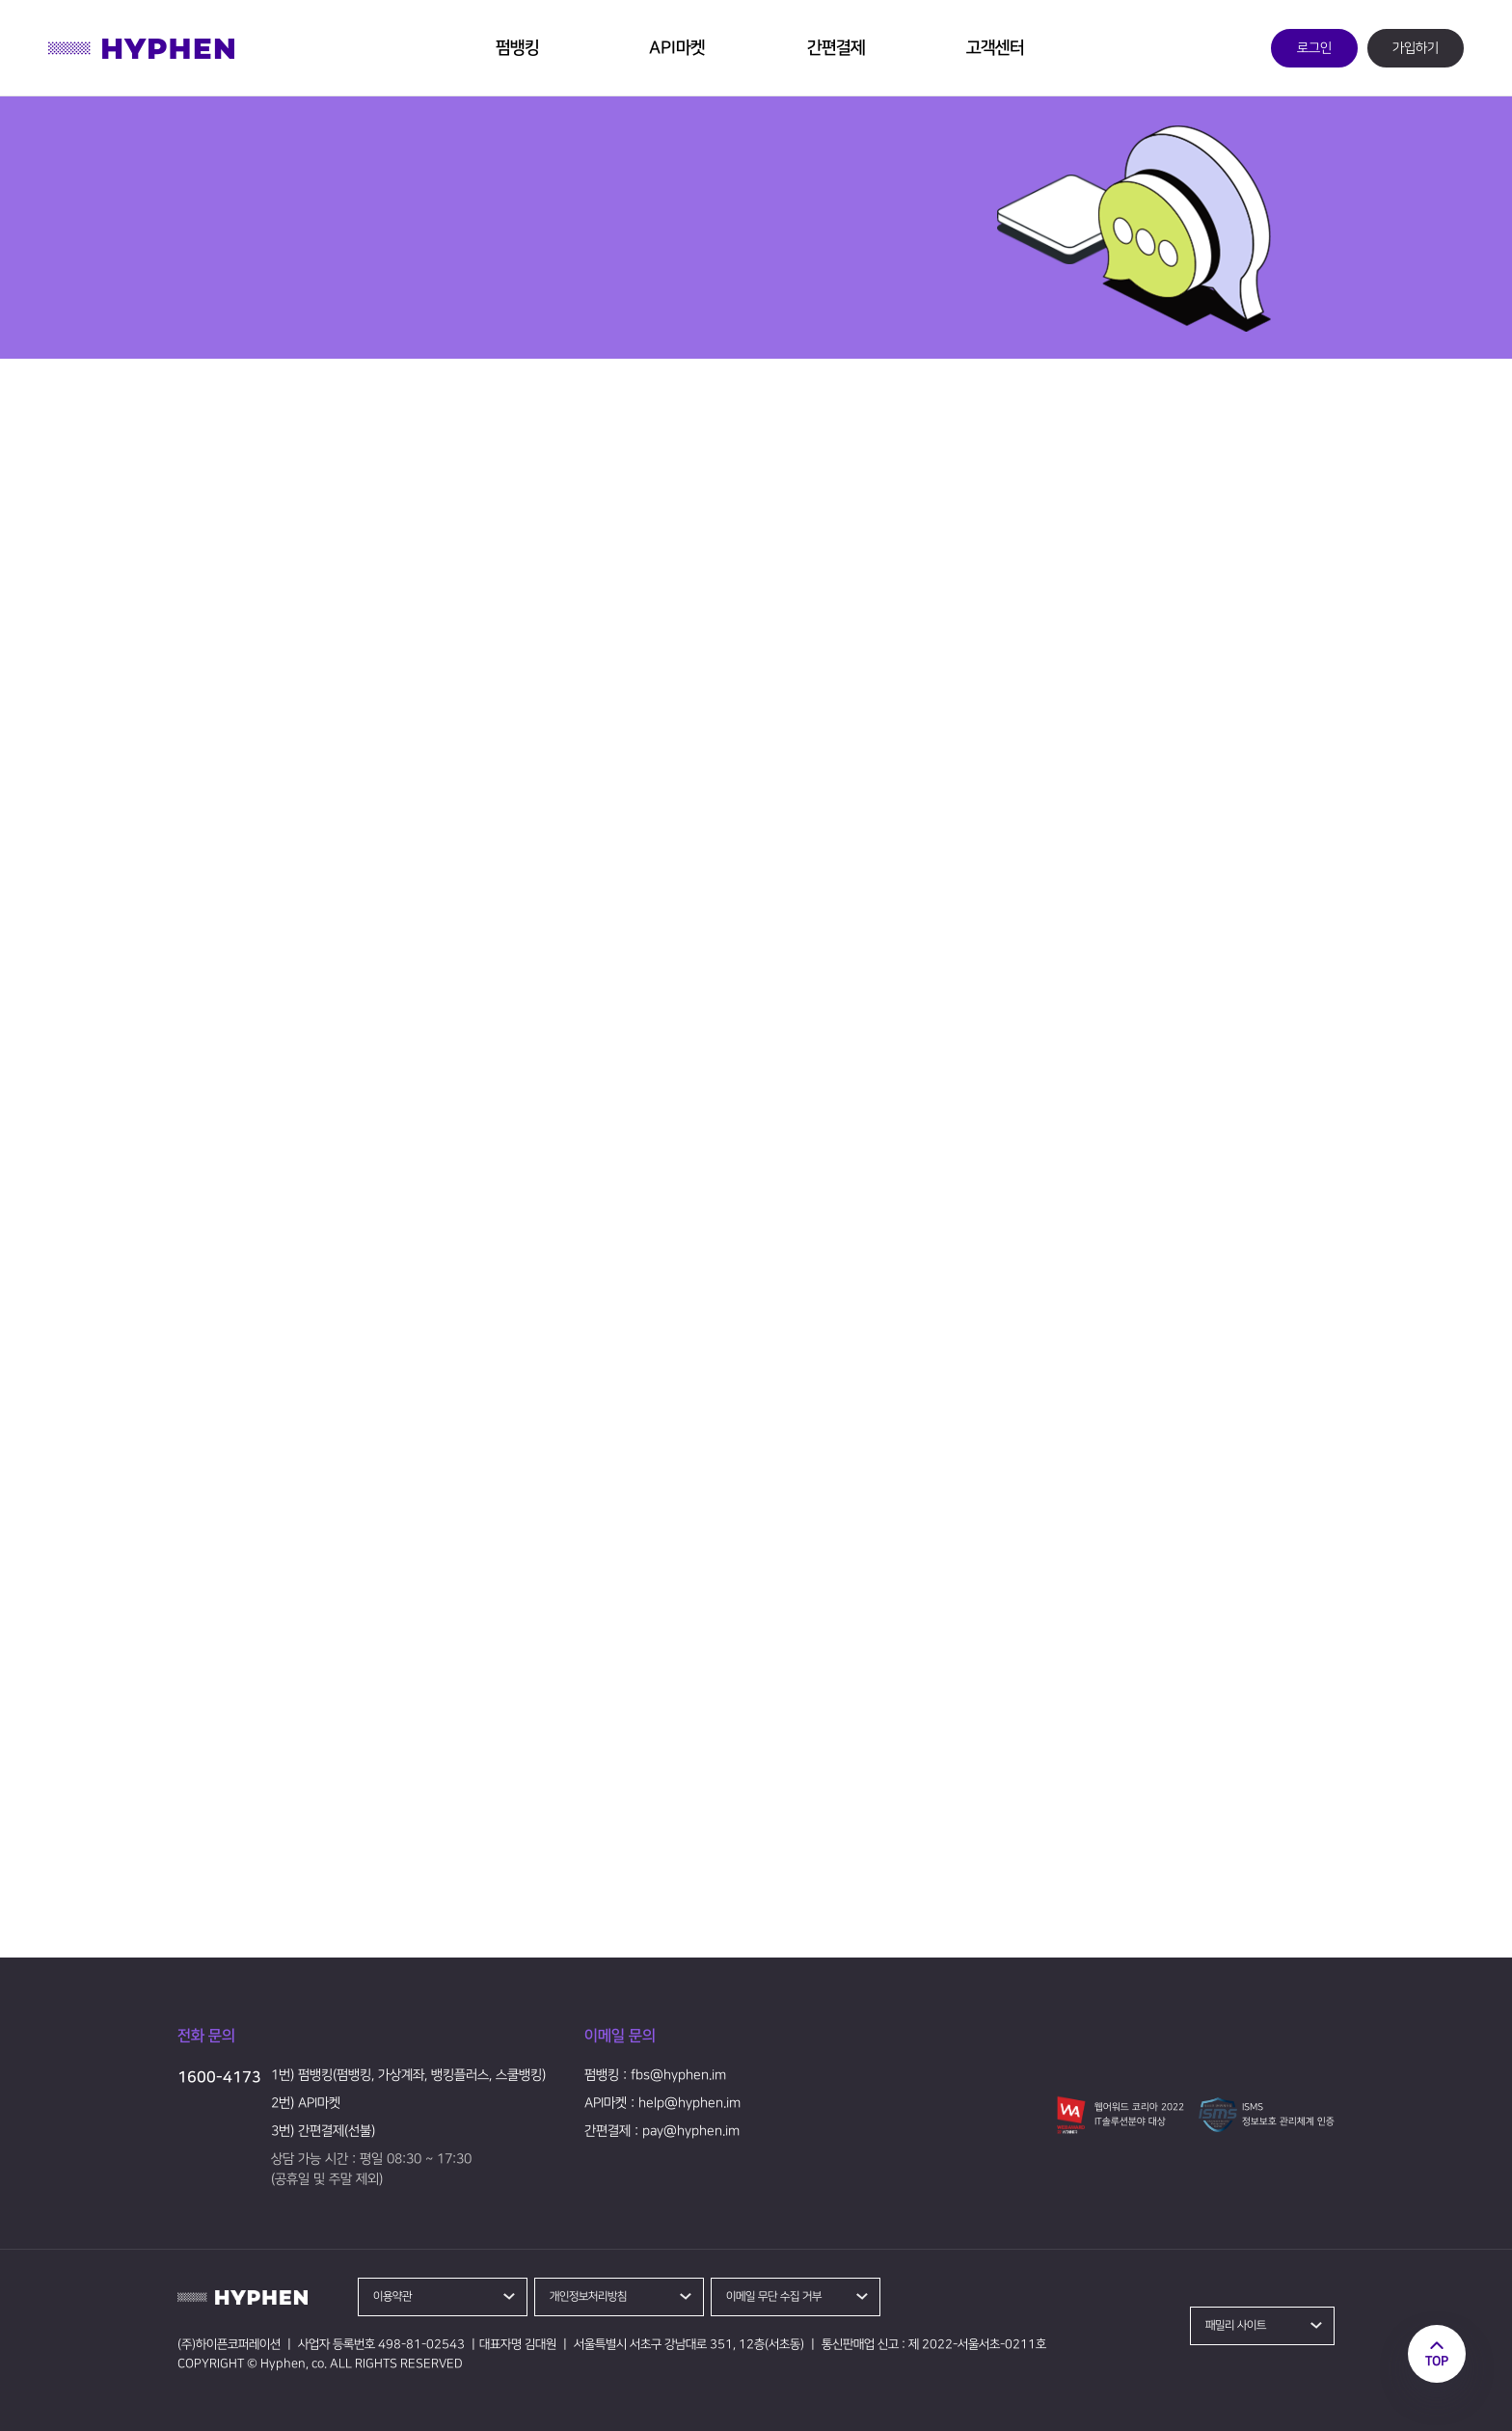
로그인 (1314, 48)
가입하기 (1415, 48)
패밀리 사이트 (1235, 2325)
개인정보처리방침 (588, 2296)
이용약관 (392, 2296)
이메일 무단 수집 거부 (774, 2296)
